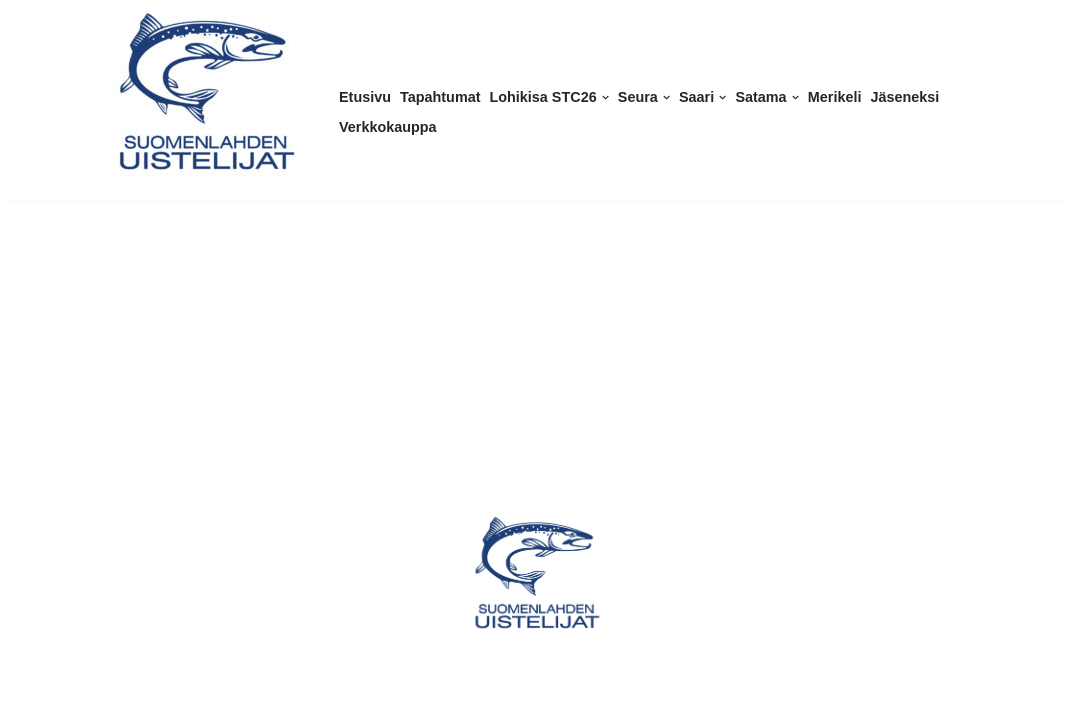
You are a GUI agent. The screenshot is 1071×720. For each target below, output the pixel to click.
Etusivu (365, 97)
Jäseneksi (904, 97)
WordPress (149, 696)
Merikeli (835, 97)
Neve (33, 696)
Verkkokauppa (388, 127)
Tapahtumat (440, 97)
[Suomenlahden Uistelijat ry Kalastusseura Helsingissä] (205, 92)
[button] (605, 97)
